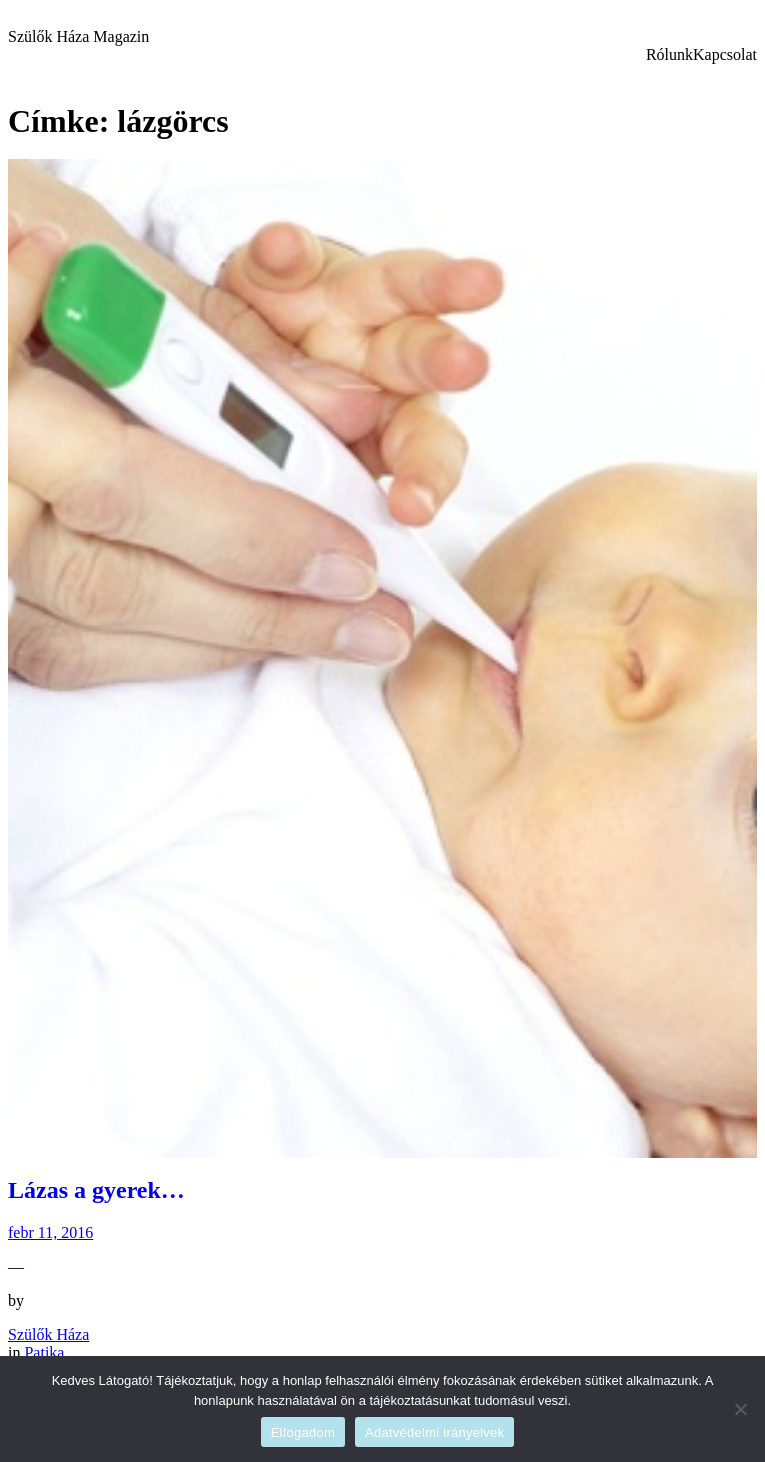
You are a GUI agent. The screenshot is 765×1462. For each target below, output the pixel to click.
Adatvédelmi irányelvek (434, 1432)
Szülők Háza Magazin (78, 36)
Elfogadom (303, 1432)
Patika (44, 1352)
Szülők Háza (48, 1334)
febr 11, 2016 (50, 1232)
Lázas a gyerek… (96, 1190)
